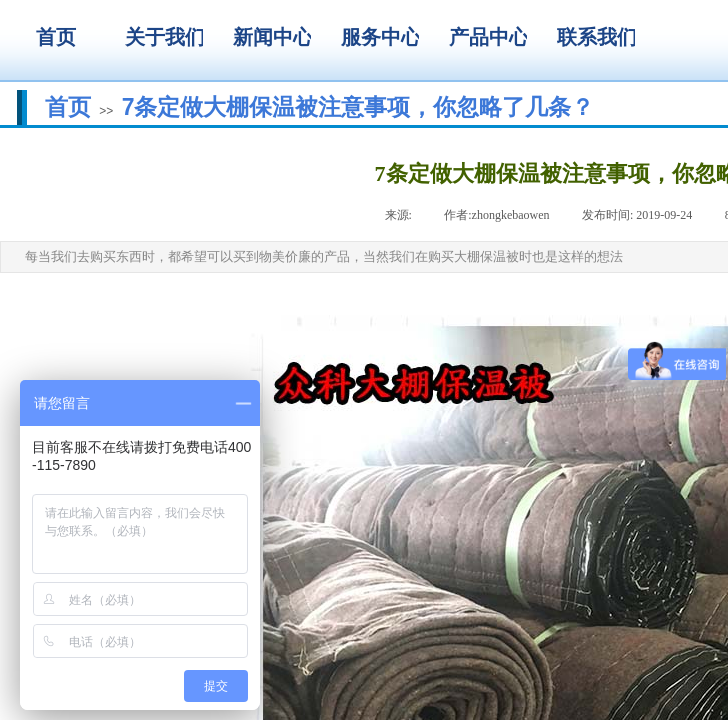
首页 (68, 107)
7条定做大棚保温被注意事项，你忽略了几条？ (358, 107)
